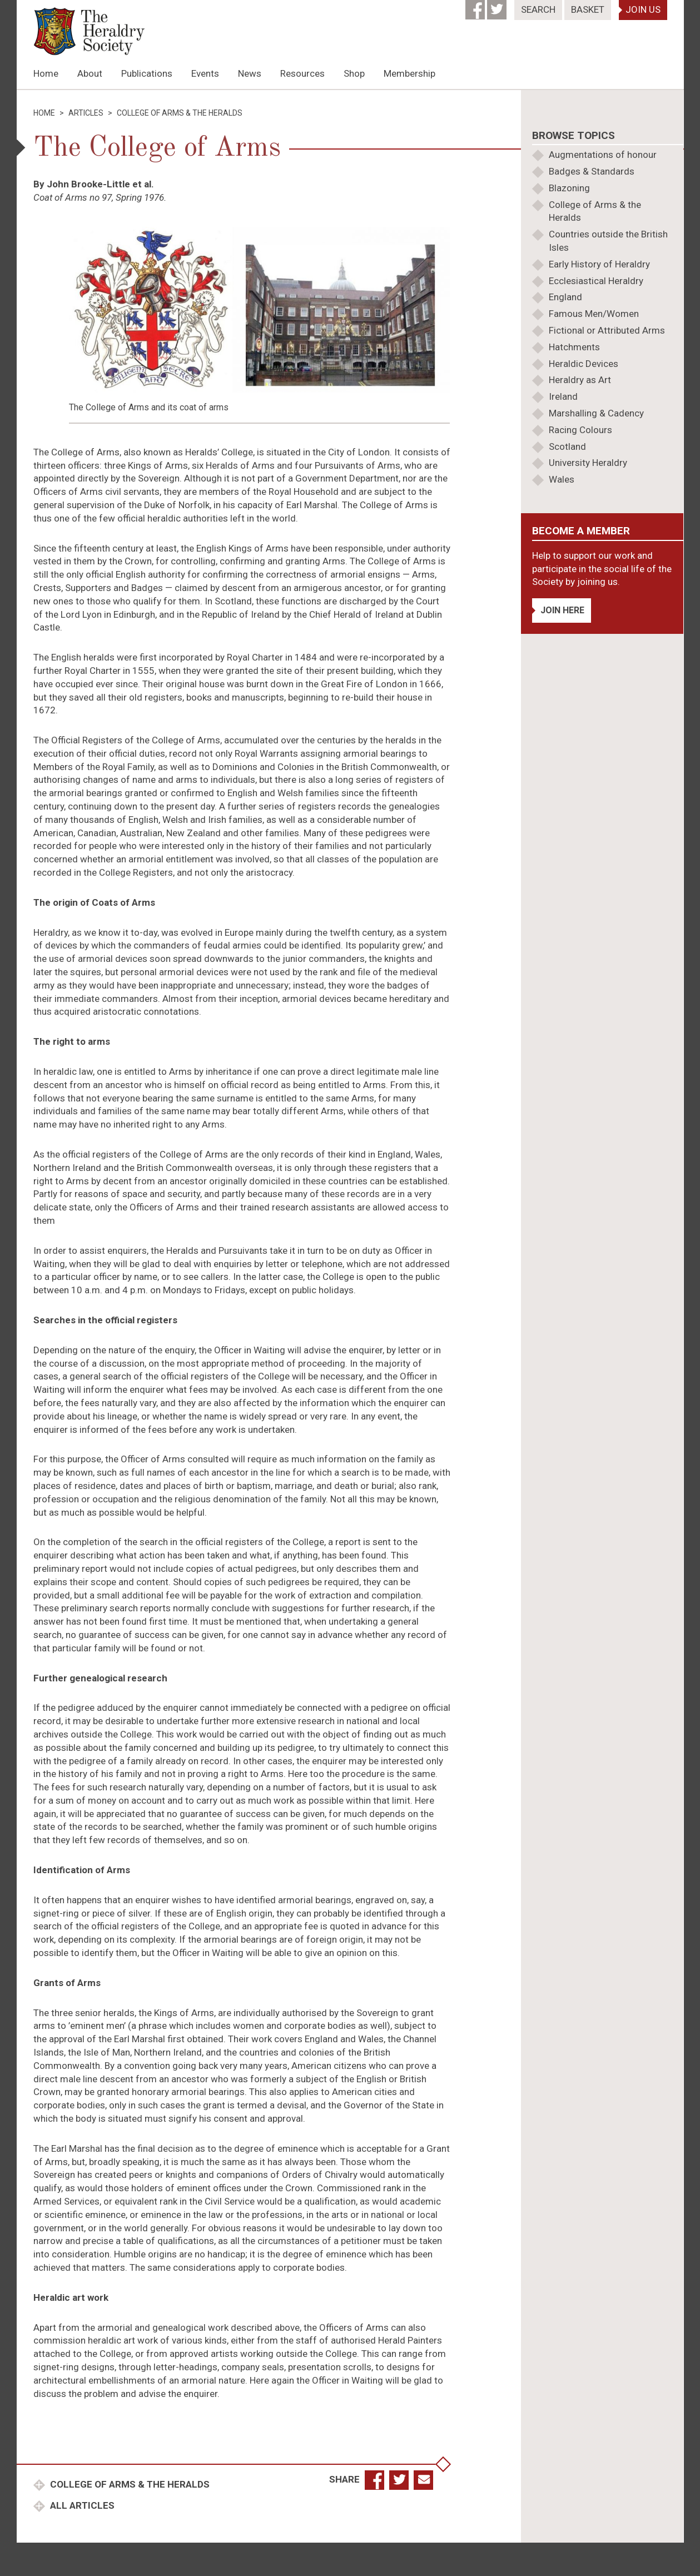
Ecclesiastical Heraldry (596, 280)
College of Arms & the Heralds (129, 2484)
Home (45, 73)
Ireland (563, 396)
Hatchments (574, 347)
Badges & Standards (591, 171)
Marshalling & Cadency (596, 413)
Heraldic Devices (583, 363)
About (89, 73)
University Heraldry (588, 462)
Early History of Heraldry (599, 264)
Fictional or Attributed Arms (607, 330)
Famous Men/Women (594, 313)
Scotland (567, 446)
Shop (354, 73)
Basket (587, 9)
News (249, 73)
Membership (409, 73)
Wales (561, 479)
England (565, 296)
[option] (350, 89)
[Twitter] (498, 6)
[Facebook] (476, 6)
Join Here (562, 610)
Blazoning (569, 187)
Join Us (643, 9)
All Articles (81, 2505)
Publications (146, 73)
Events (205, 73)
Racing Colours (580, 429)
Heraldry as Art (580, 379)
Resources (302, 73)
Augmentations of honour (603, 154)
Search (538, 9)
